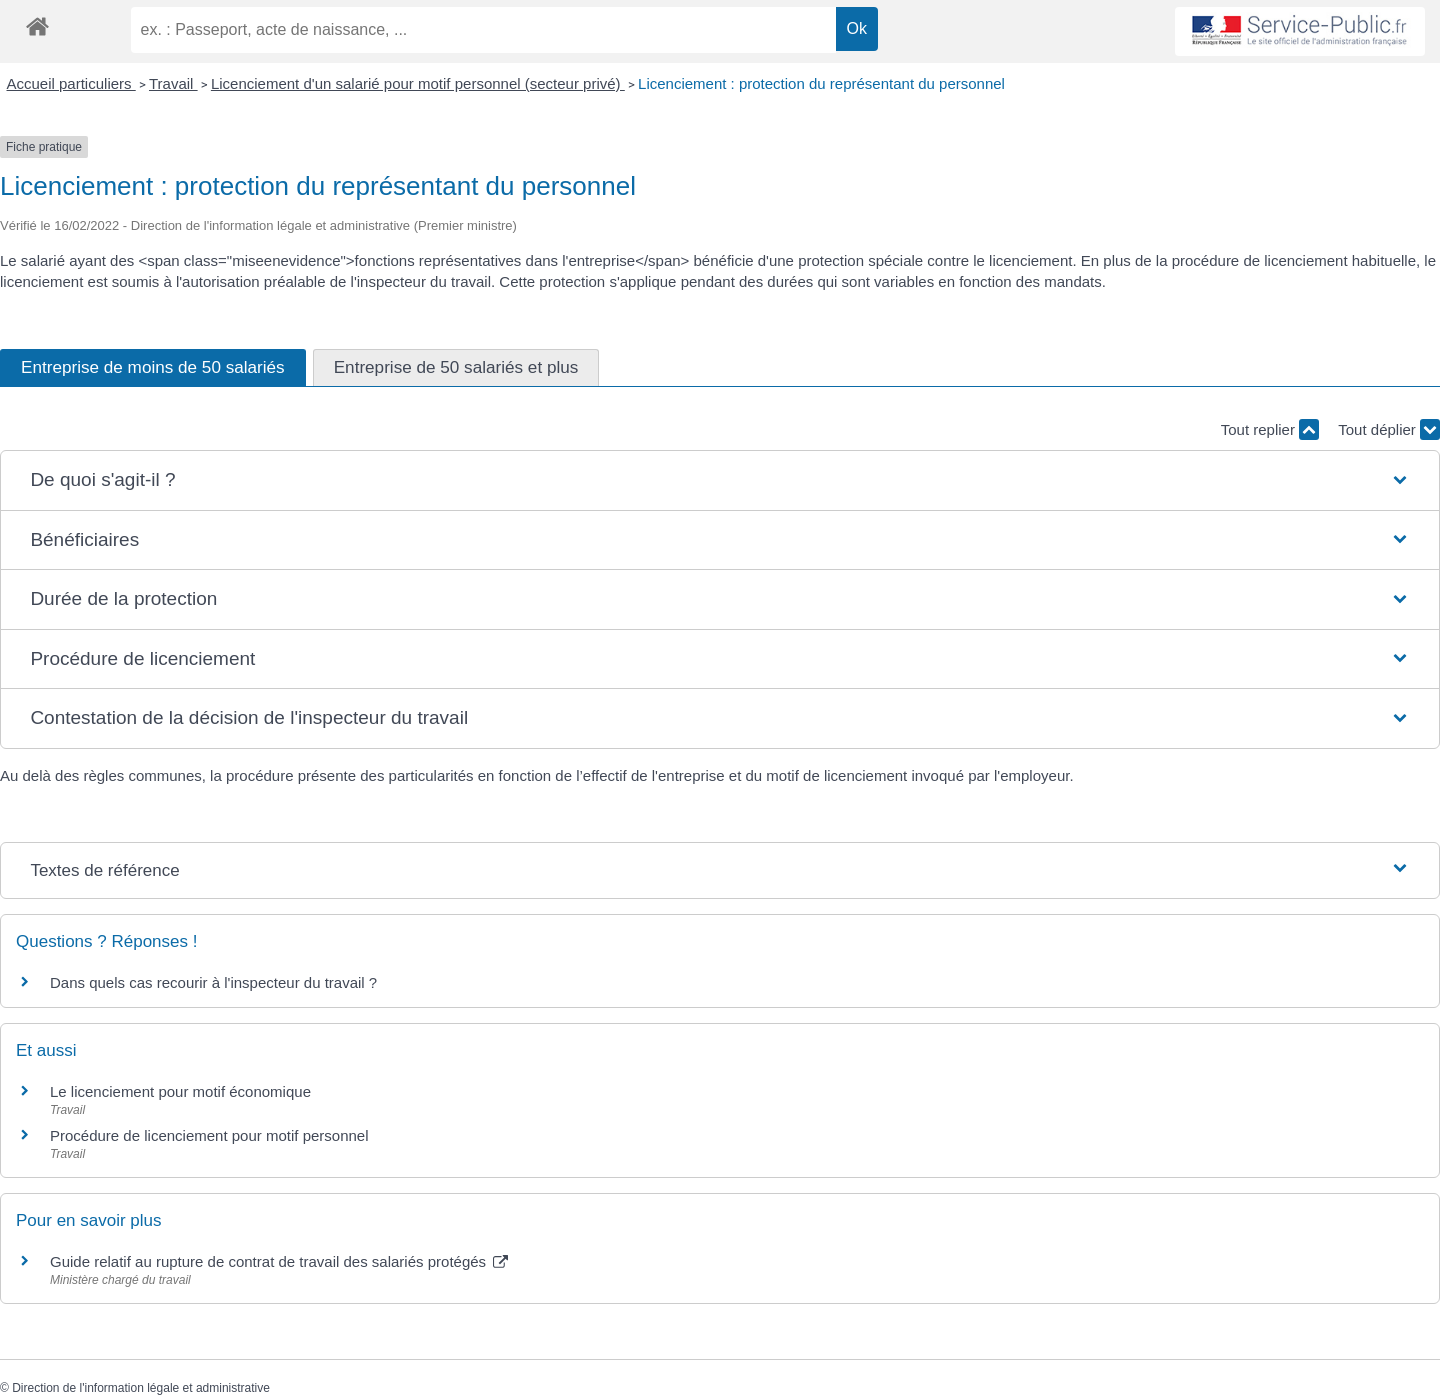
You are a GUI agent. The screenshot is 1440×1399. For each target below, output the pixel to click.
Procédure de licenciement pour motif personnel (209, 1135)
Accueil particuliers (71, 83)
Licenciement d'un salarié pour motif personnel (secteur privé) (418, 83)
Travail (173, 83)
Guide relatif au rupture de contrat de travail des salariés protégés (279, 1261)
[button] (719, 480)
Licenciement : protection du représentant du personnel (821, 83)
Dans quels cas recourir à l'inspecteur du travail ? (213, 982)
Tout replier (1270, 429)
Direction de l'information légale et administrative (141, 1388)
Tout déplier (1389, 429)
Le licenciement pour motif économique (180, 1091)
